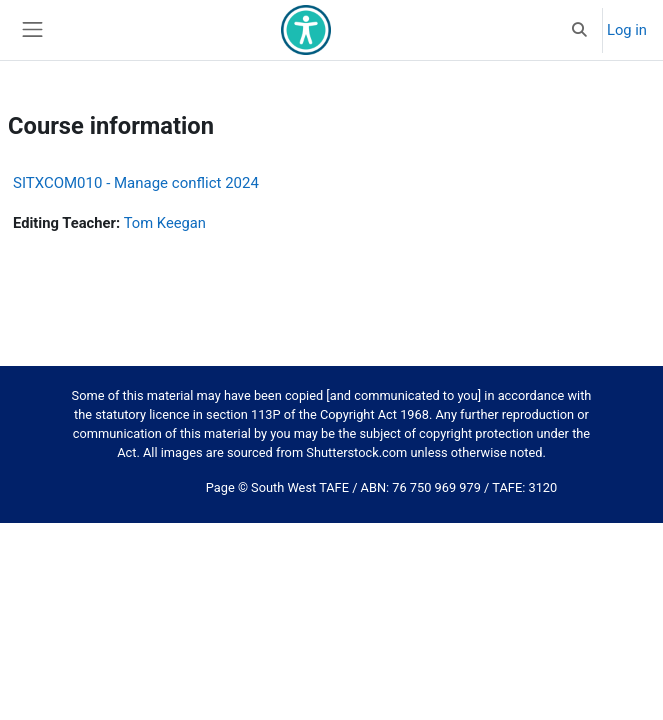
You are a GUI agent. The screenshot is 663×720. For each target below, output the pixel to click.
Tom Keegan (165, 223)
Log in (627, 30)
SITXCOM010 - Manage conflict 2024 (136, 183)
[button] (580, 30)
